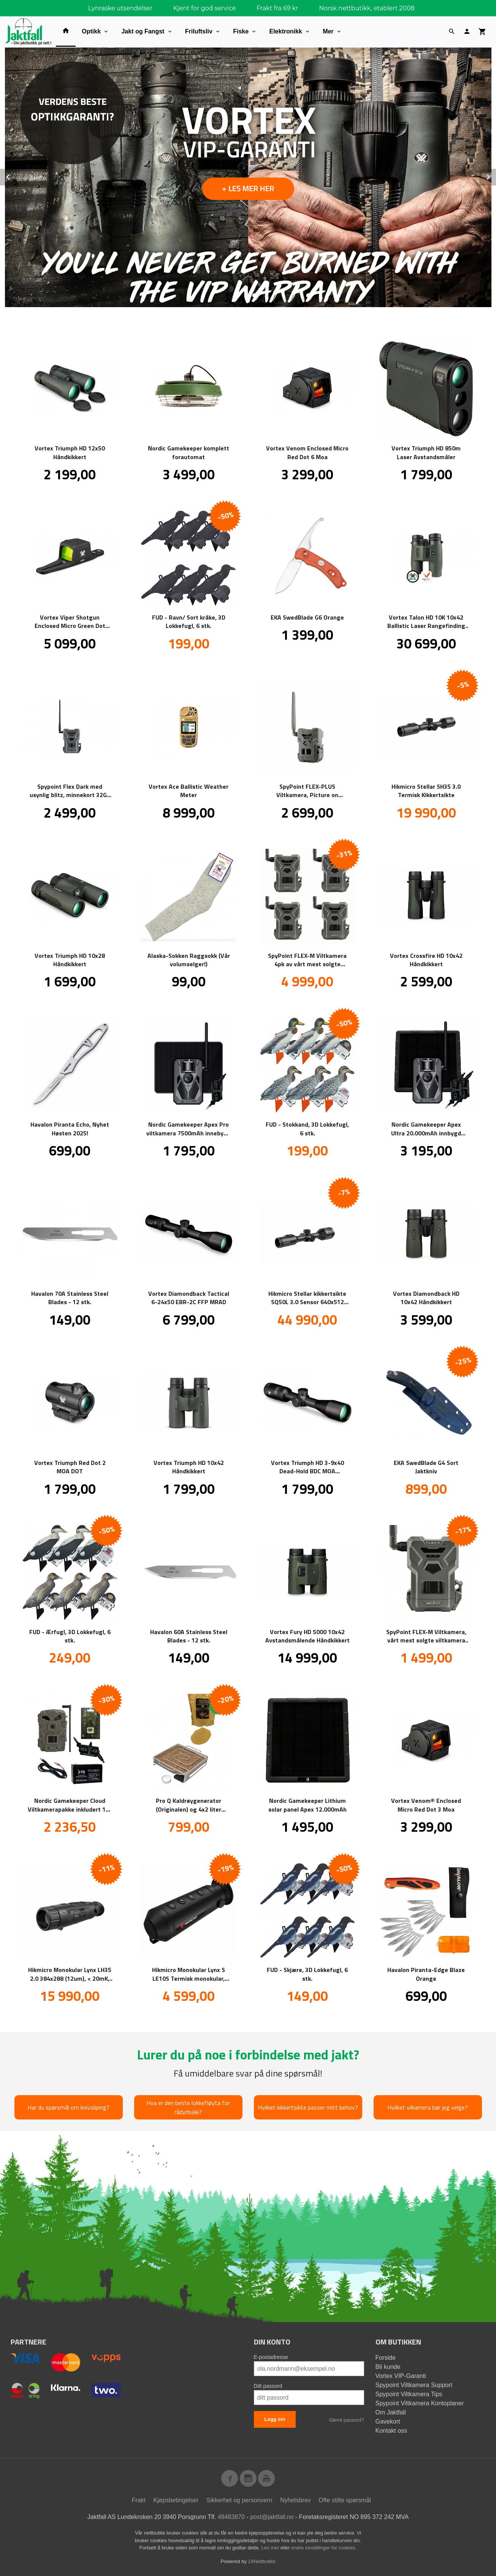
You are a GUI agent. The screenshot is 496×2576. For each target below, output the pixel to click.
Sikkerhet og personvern (239, 2500)
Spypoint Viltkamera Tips (409, 2394)
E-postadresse (271, 2357)
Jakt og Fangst (142, 31)
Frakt (138, 2500)
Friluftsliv (198, 31)
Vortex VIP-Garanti (401, 2375)
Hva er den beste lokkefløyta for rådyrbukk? (188, 2107)
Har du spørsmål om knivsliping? (68, 2107)
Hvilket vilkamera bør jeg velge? (427, 2107)
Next (495, 175)
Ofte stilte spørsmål (345, 2500)
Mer (328, 31)
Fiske (241, 31)
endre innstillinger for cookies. (324, 2547)
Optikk (91, 31)
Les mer (271, 2547)
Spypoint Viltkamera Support (414, 2384)
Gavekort (388, 2421)
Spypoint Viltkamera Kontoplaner (420, 2403)
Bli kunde (388, 2366)
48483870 (231, 2516)
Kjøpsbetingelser (175, 2500)
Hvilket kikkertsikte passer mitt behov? (308, 2107)
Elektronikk (285, 31)
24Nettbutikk (262, 2561)
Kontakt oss (391, 2430)
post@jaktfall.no (271, 2516)
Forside (386, 2357)
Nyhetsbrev (295, 2500)
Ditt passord (268, 2386)
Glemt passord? (346, 2419)
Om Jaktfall (391, 2412)
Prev (16, 175)
